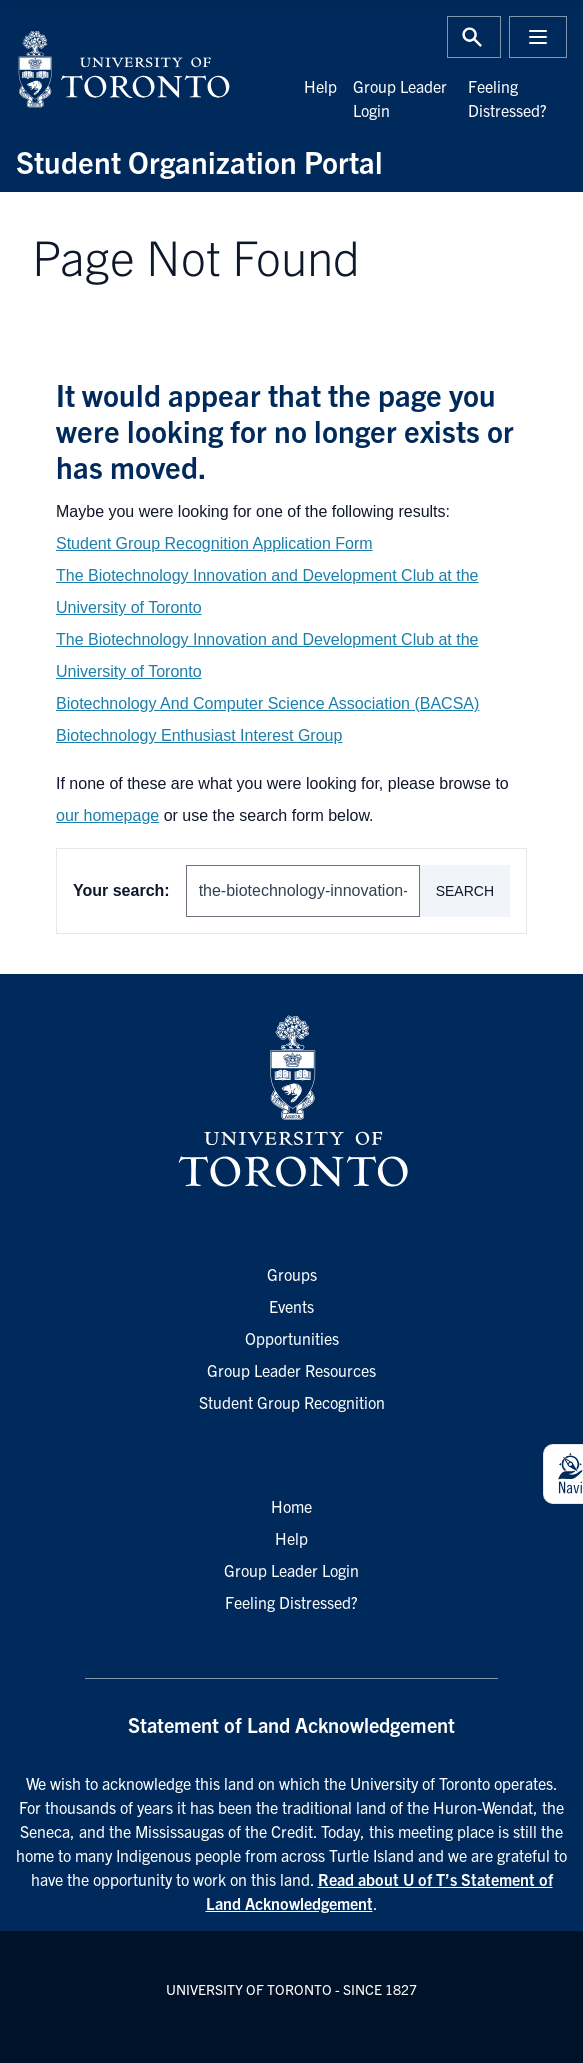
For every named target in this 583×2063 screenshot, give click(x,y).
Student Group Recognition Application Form (214, 543)
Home (291, 1506)
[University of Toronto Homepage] (291, 1102)
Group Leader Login (291, 1570)
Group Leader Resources (291, 1370)
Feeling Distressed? (291, 1602)
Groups (292, 1274)
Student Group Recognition (292, 1402)
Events (291, 1306)
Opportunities (292, 1338)
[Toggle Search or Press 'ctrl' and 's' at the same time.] (474, 37)
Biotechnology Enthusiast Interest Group (199, 735)
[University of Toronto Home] (148, 69)
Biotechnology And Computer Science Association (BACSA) (267, 703)
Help (320, 86)
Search (465, 891)
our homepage (107, 815)
